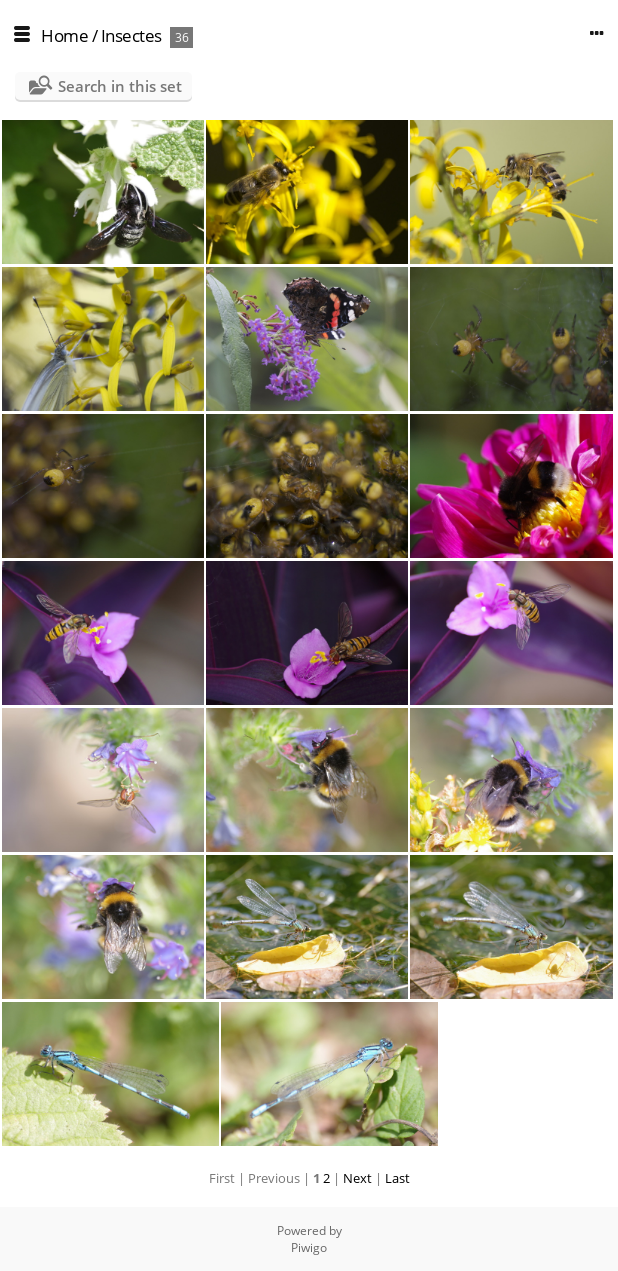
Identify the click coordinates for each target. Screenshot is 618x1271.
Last (397, 1178)
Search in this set (120, 86)
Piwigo (309, 1247)
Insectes (131, 35)
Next (357, 1178)
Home (64, 35)
